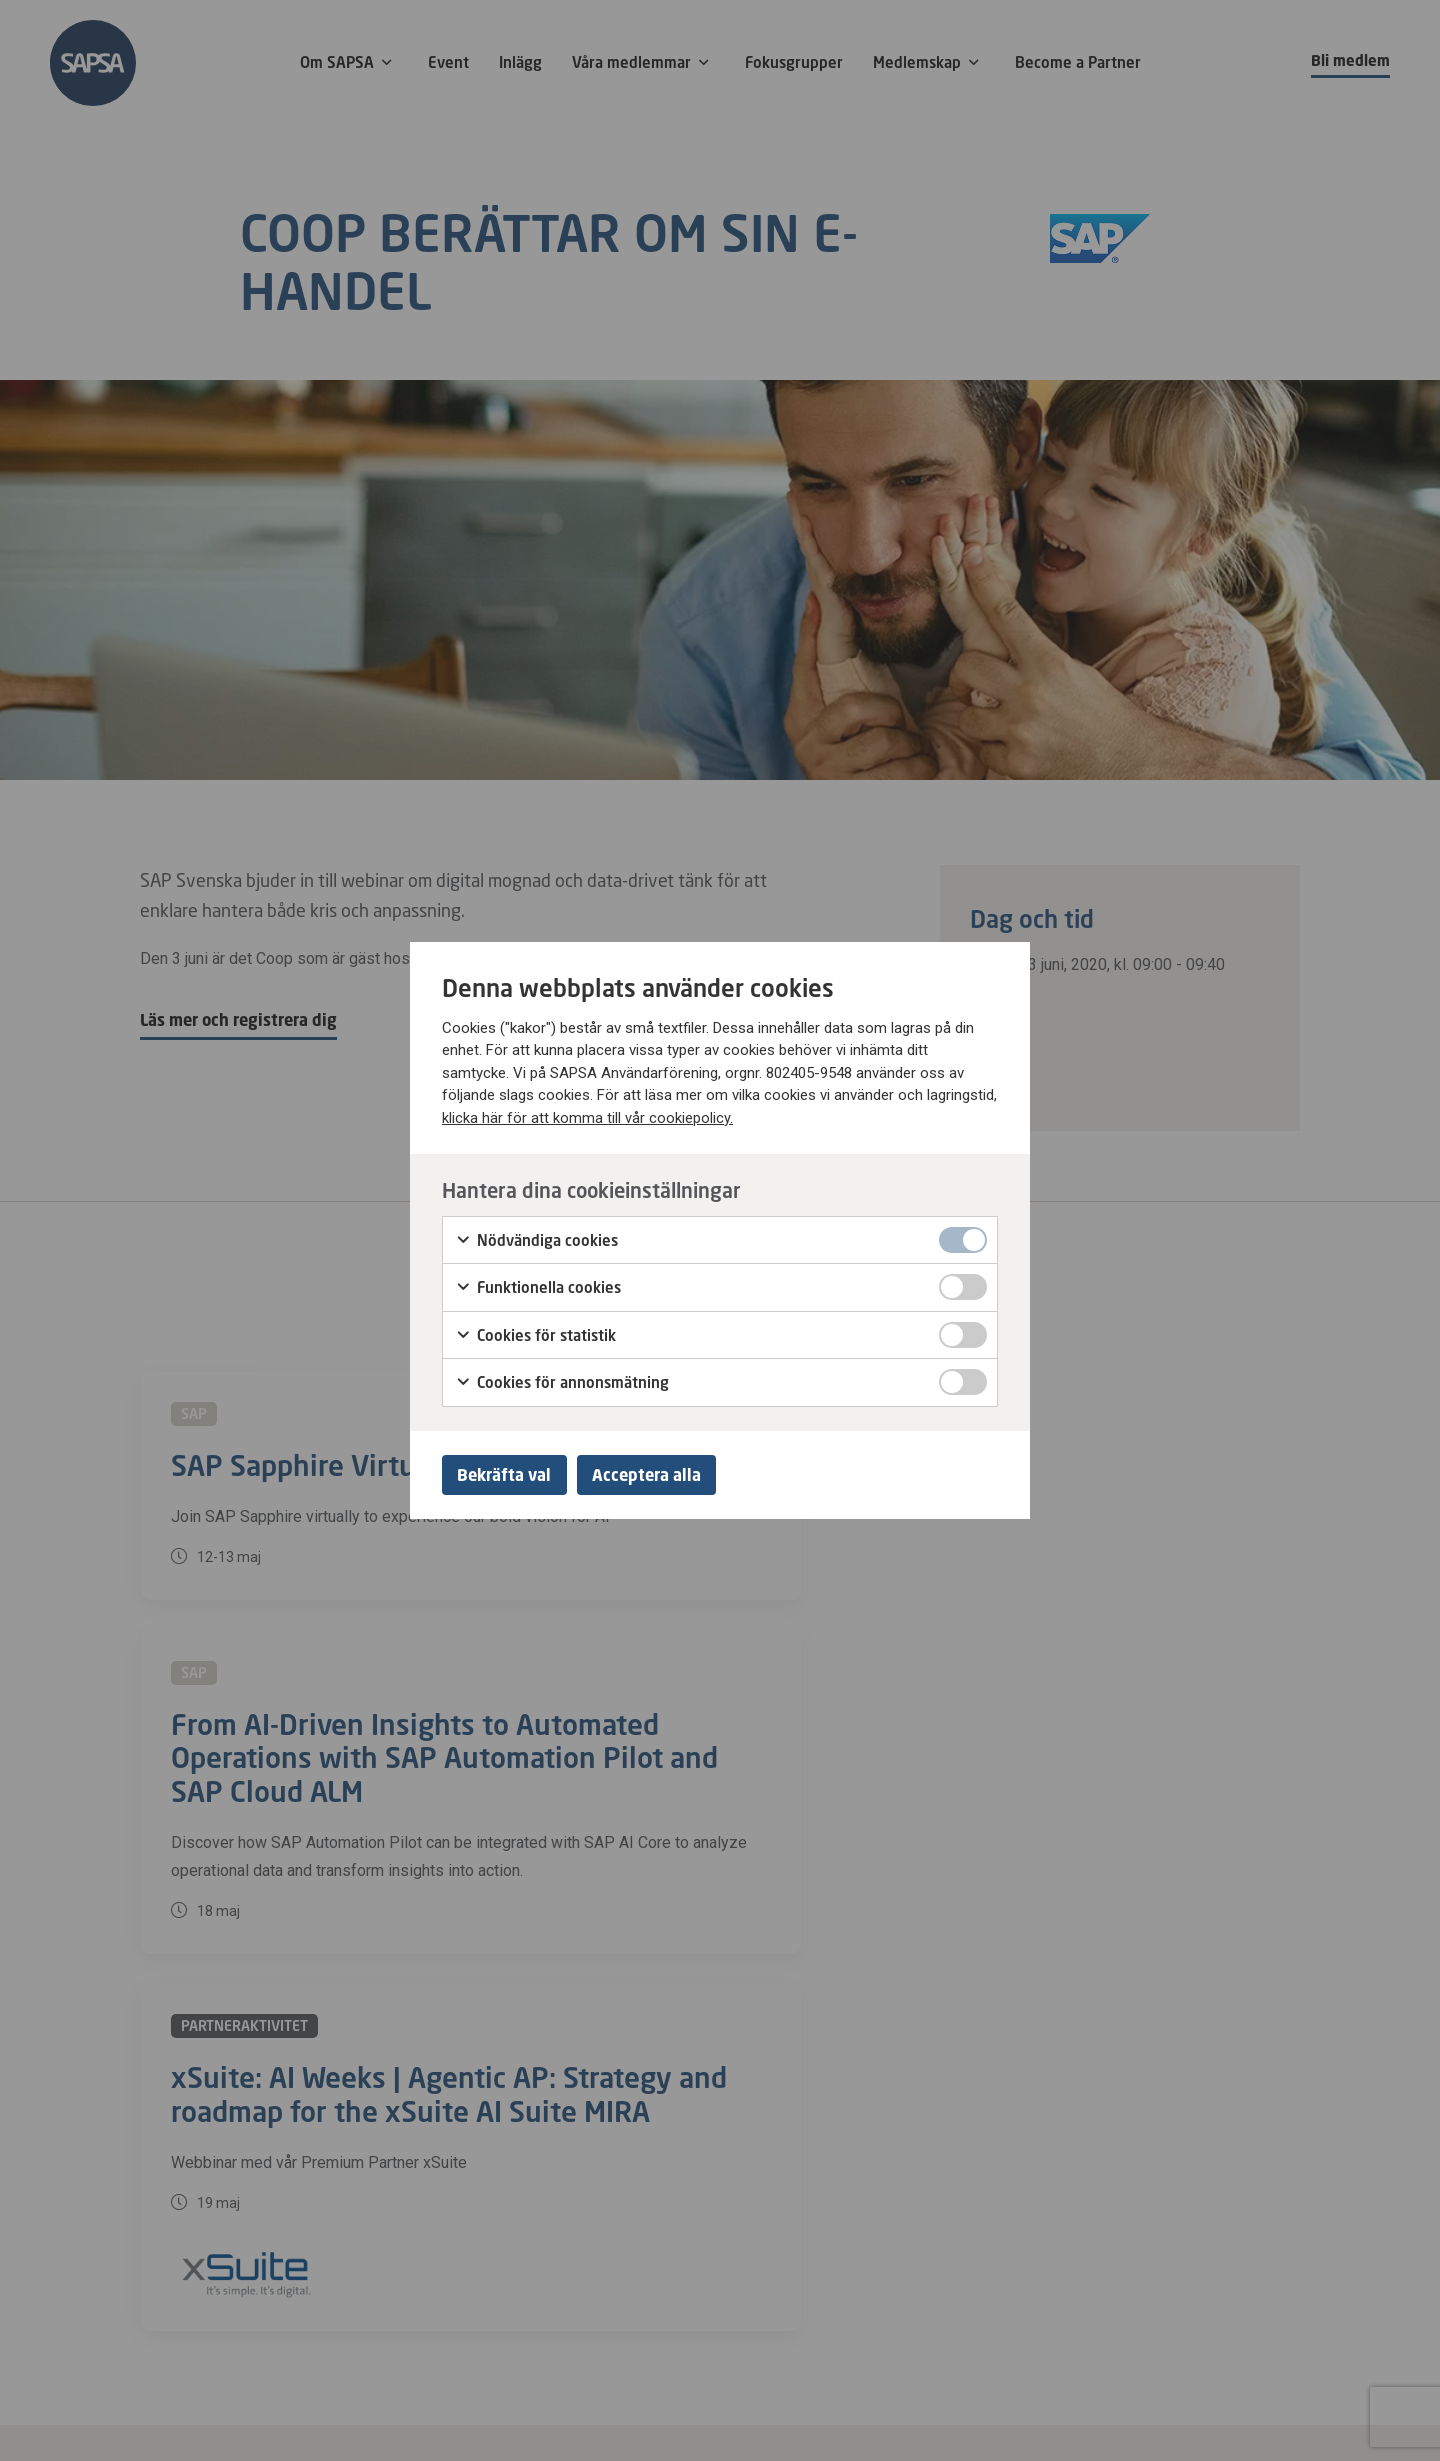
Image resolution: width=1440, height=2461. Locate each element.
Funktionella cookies (538, 1284)
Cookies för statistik (535, 1331)
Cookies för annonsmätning (562, 1379)
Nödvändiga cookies (536, 1236)
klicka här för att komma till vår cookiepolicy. (587, 1114)
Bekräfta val (510, 1474)
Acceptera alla (663, 1474)
